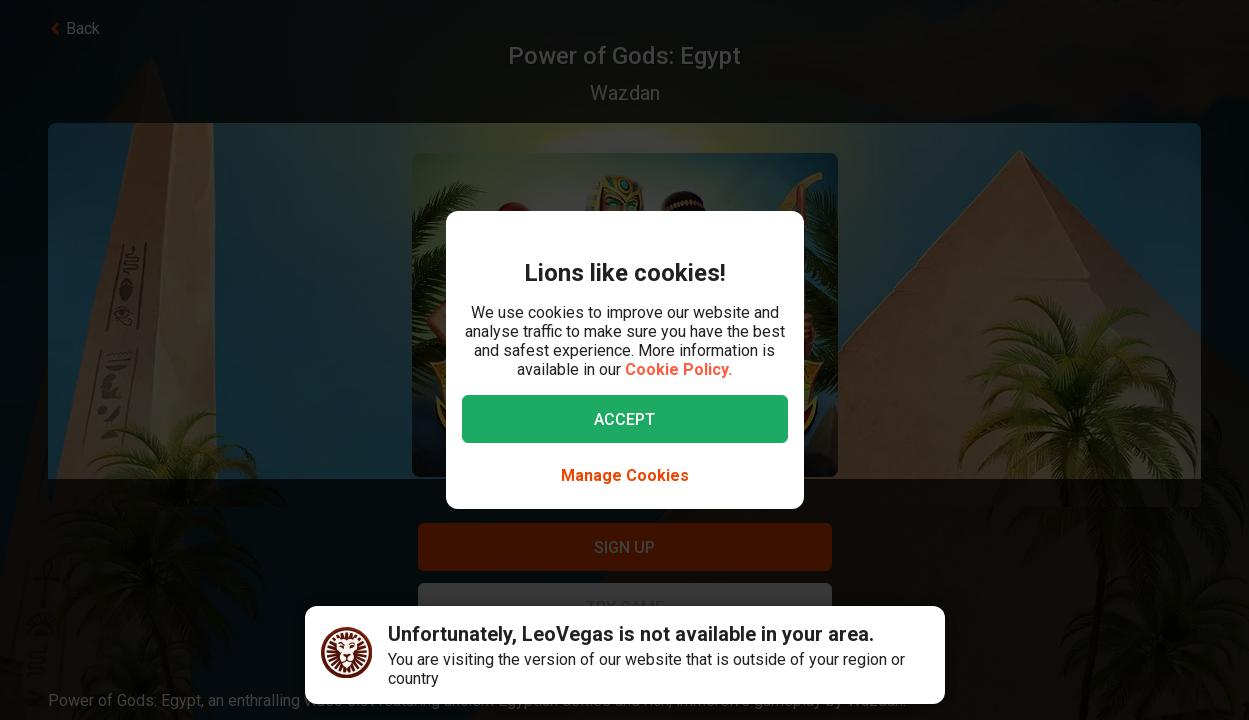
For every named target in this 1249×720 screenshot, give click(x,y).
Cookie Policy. (678, 369)
